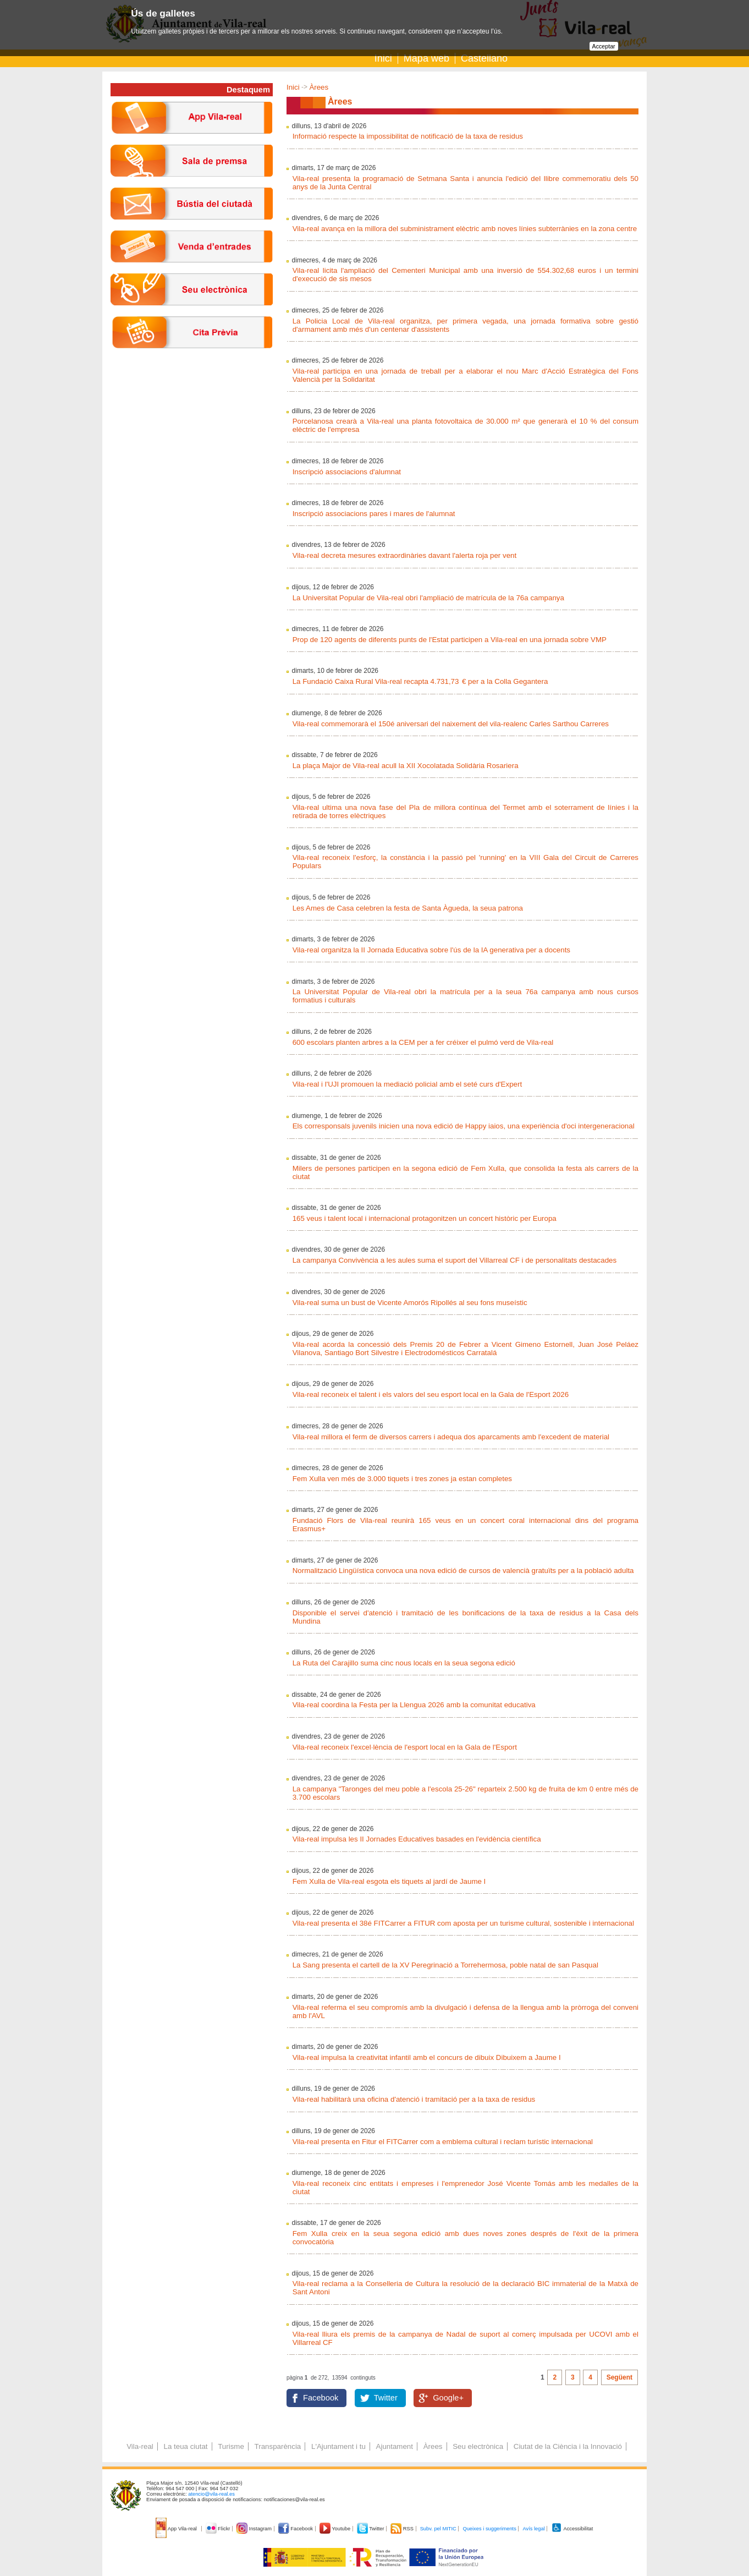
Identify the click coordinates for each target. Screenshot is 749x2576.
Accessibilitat (572, 2528)
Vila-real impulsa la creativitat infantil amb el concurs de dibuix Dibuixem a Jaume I (427, 2057)
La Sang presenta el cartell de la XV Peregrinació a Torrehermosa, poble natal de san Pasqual (445, 1965)
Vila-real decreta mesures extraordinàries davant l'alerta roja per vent (405, 555)
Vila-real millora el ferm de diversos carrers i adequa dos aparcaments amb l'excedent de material (451, 1437)
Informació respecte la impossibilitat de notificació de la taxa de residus (408, 136)
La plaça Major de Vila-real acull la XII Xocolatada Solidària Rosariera (406, 765)
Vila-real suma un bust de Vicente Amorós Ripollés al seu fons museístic (410, 1302)
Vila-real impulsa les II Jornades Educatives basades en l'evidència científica (417, 1839)
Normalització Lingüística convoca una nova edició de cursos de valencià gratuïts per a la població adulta (463, 1570)
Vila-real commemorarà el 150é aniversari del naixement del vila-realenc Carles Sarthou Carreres (451, 724)
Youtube (336, 2528)
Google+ (448, 2397)
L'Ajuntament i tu (338, 2446)
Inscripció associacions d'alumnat (347, 472)
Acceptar (603, 46)
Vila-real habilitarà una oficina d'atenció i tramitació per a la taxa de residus (414, 2099)
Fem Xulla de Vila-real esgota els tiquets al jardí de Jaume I (389, 1881)
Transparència (278, 2446)
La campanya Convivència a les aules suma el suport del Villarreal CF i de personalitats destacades (454, 1260)
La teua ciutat (185, 2446)
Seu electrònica (478, 2446)
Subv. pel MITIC (438, 2528)
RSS (402, 2528)
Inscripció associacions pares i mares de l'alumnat (374, 513)
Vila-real (139, 2446)
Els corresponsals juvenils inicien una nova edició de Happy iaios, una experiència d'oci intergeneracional (464, 1126)
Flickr (219, 2528)
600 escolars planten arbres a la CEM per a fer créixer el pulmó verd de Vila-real (423, 1042)
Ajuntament (394, 2446)
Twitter (386, 2397)
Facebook (320, 2397)
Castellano (484, 58)
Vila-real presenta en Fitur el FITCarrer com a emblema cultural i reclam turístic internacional (443, 2141)
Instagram (254, 2528)
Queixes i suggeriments (489, 2528)
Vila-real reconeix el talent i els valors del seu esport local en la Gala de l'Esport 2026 (431, 1394)
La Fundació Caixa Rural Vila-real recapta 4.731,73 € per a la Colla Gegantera (420, 681)
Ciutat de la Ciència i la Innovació (568, 2446)
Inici (383, 58)
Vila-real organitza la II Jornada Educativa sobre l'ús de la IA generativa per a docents (431, 950)
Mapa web (426, 58)
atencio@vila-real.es (211, 2494)
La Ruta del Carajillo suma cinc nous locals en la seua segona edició (404, 1663)
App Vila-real (177, 2528)
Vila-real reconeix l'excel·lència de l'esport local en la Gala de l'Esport (405, 1747)
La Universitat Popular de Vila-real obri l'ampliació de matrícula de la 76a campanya (428, 598)
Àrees (318, 87)
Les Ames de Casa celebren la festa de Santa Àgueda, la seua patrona (408, 908)
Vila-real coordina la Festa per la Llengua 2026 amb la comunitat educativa (414, 1705)
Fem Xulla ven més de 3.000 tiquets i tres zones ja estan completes (402, 1479)
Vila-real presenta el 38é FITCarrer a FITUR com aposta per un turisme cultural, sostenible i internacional (463, 1923)
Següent (619, 2377)
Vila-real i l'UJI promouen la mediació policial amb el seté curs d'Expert (407, 1084)
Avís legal (533, 2528)
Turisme (231, 2446)
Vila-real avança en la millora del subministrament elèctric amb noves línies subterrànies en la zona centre (465, 228)
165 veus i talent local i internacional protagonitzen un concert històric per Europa (425, 1218)
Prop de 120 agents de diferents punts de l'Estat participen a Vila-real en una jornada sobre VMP (450, 639)
